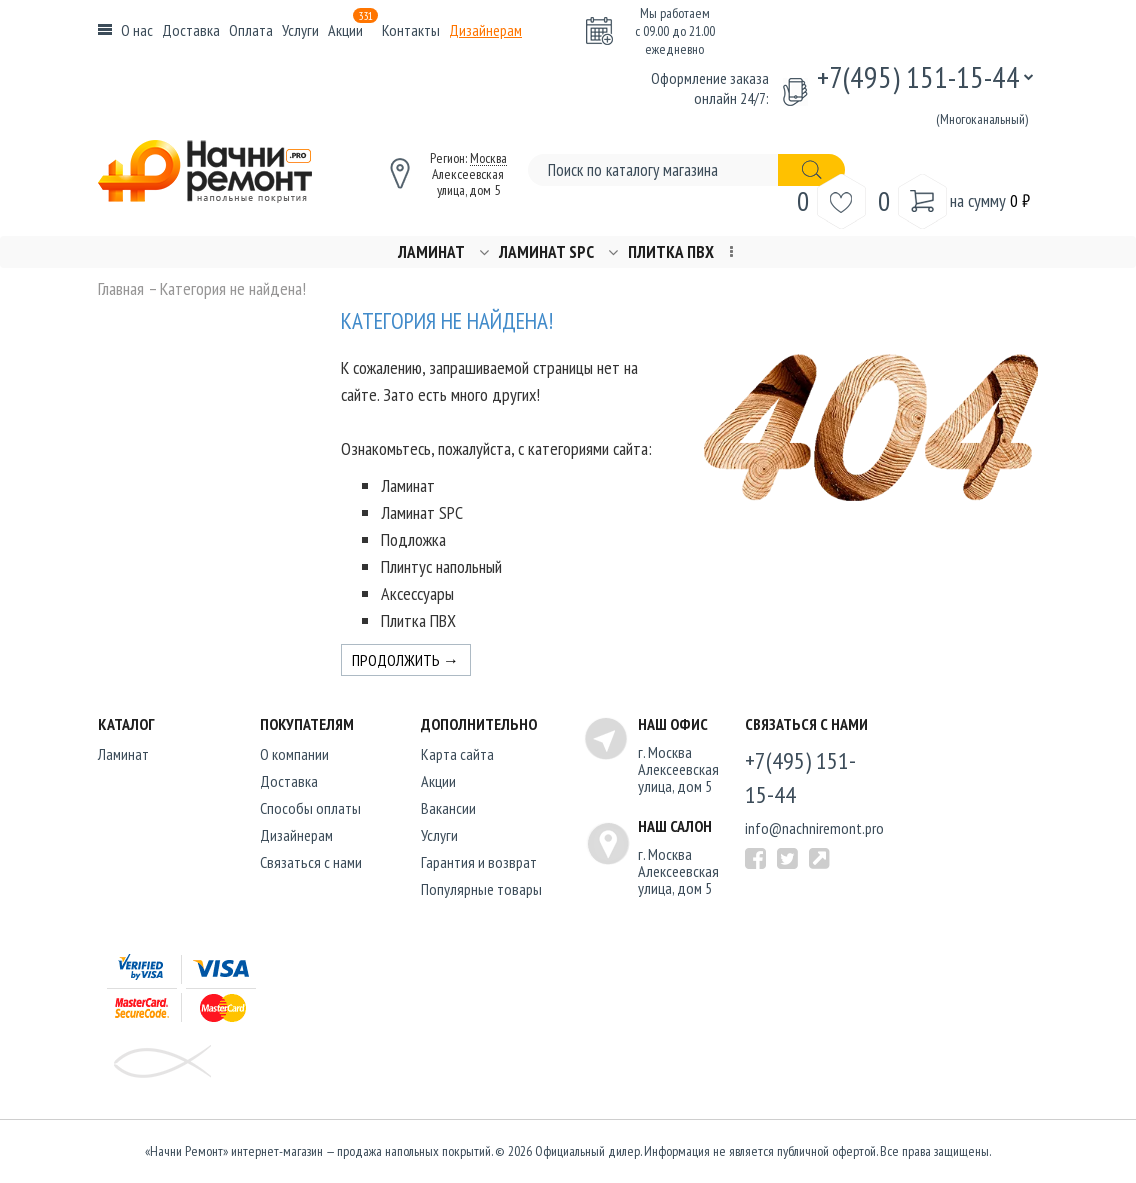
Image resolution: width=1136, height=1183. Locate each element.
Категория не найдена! (233, 289)
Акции (353, 30)
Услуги (300, 30)
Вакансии (448, 808)
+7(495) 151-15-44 (918, 76)
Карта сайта (457, 754)
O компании (294, 754)
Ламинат (431, 252)
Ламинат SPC (546, 252)
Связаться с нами (311, 862)
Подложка (413, 539)
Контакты (411, 30)
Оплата (251, 30)
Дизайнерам (485, 30)
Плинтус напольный (441, 566)
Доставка (191, 30)
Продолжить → (405, 660)
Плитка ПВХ (671, 252)
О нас (137, 30)
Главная (121, 289)
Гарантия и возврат (479, 862)
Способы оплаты (310, 808)
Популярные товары (481, 889)
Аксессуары (417, 593)
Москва (488, 158)
